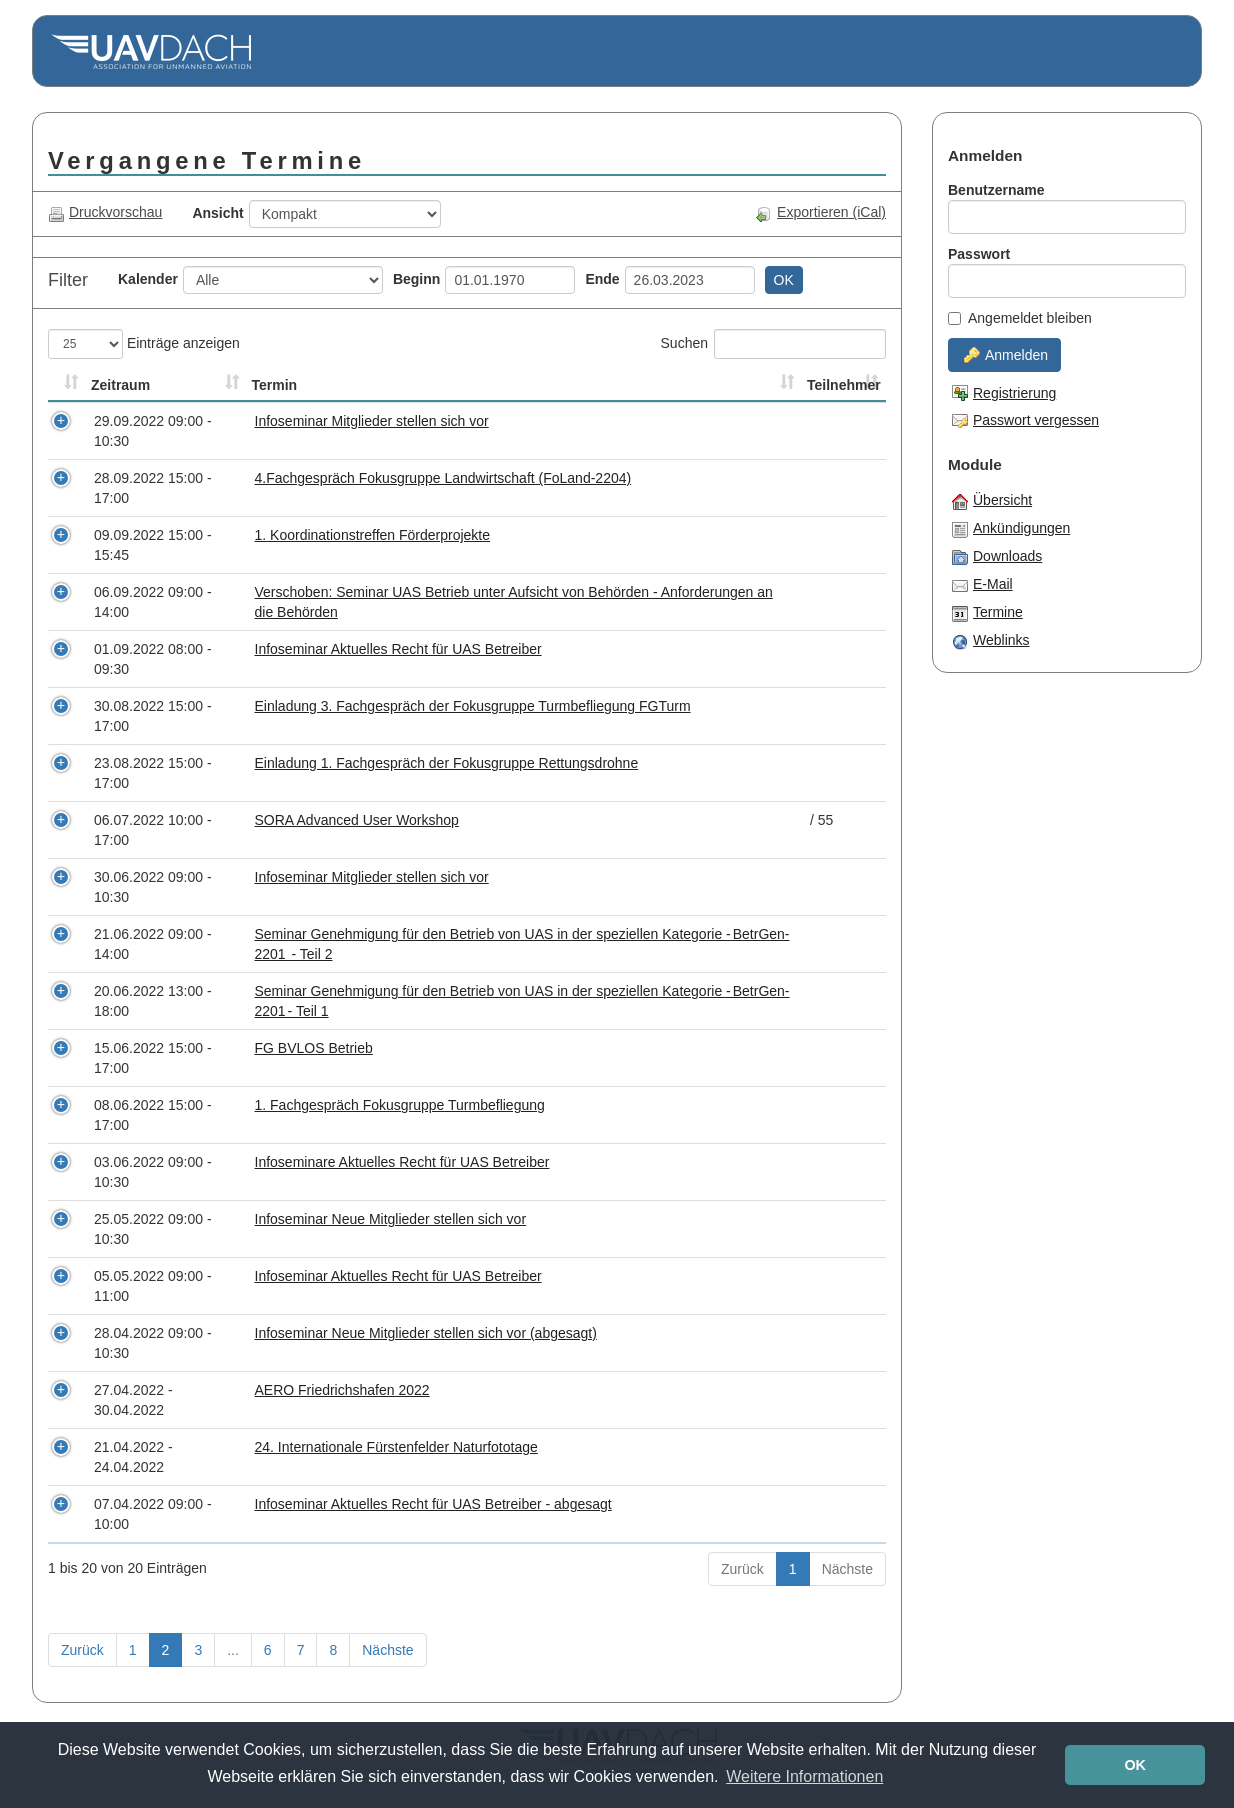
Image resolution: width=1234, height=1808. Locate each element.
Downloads (997, 557)
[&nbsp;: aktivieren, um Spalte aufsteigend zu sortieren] (67, 386)
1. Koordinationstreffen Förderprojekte (373, 535)
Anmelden (1006, 355)
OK (784, 280)
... (233, 1650)
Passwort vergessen (1025, 420)
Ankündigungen (1011, 529)
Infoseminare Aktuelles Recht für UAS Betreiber (402, 1162)
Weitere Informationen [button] (804, 1776)
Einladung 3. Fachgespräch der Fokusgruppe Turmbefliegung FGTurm (473, 706)
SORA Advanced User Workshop (357, 820)
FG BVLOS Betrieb (314, 1048)
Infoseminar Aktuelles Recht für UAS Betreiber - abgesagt (433, 1504)
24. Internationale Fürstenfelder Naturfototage (396, 1447)
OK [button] (1135, 1765)
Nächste (847, 1569)
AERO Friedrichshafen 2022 (342, 1390)
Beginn (416, 279)
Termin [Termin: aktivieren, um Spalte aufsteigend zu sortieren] (275, 385)
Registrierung (1004, 393)
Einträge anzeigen (144, 344)
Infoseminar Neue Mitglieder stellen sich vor (391, 1219)
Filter (68, 280)
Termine (987, 613)
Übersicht (992, 501)
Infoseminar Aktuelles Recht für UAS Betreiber (398, 649)
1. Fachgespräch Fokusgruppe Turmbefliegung (400, 1105)
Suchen (773, 344)
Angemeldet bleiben (1020, 318)
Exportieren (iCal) (821, 212)
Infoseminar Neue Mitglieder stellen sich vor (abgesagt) (426, 1333)
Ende (602, 279)
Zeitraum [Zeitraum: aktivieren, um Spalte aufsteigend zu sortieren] (120, 385)
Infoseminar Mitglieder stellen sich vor (372, 421)
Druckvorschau (105, 212)
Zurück (742, 1569)
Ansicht (217, 213)
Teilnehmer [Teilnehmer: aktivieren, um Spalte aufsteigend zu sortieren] (844, 385)
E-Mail (982, 585)
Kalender (148, 279)
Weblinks (991, 641)
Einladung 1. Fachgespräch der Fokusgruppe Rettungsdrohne (447, 763)
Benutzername (996, 190)
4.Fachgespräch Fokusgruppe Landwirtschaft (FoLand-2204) (443, 478)
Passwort (979, 254)
